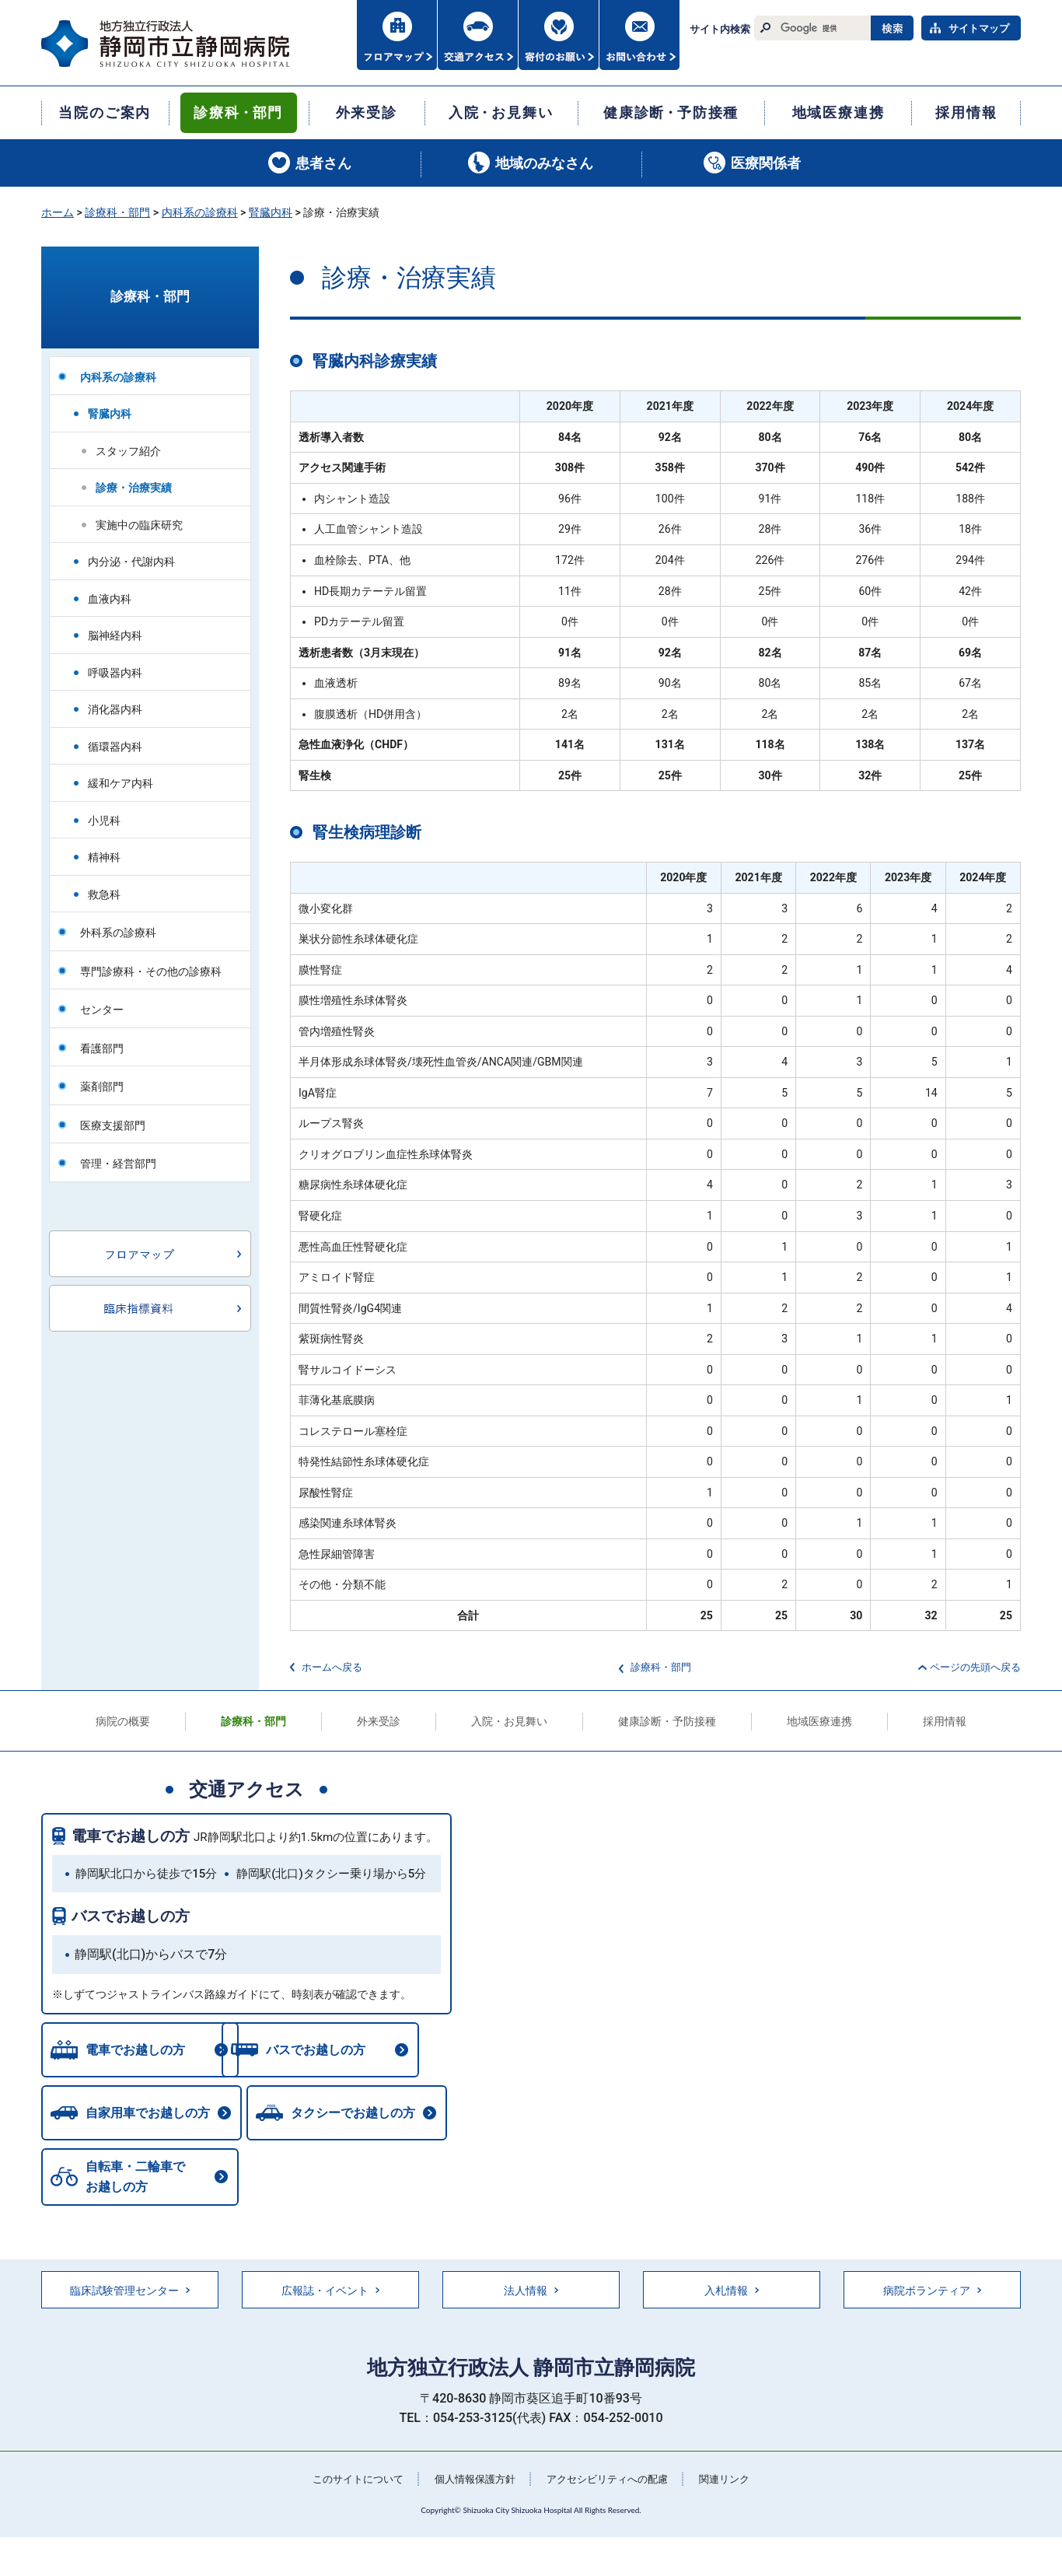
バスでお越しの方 (131, 1916)
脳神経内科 (115, 635)
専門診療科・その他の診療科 (151, 971)
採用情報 (944, 1721)
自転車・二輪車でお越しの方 (135, 2180)
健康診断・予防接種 (667, 1721)
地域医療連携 (819, 1721)
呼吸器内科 (115, 673)
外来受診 (378, 1721)
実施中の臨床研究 (139, 525)
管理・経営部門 (118, 1163)
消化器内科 (115, 709)
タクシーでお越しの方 (357, 2115)
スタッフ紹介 (128, 451)
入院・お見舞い (509, 1721)
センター (102, 1009)
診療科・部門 (117, 212)
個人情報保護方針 (471, 2482)
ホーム (57, 212)
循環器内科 (115, 746)
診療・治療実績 (134, 487)
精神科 (104, 857)
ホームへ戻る (332, 1667)
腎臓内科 (270, 212)
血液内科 (109, 599)
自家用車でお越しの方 (148, 2115)
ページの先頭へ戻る (975, 1667)
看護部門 (102, 1048)
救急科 (104, 894)
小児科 (104, 820)
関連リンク (735, 2482)
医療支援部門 (112, 1125)
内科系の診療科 (200, 212)
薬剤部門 (102, 1086)
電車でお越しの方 (131, 1836)
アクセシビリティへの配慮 (612, 2482)
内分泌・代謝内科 (131, 561)
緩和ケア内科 (120, 783)
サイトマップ (978, 28)
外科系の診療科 (118, 932)
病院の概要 (123, 1721)
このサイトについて (348, 2482)
